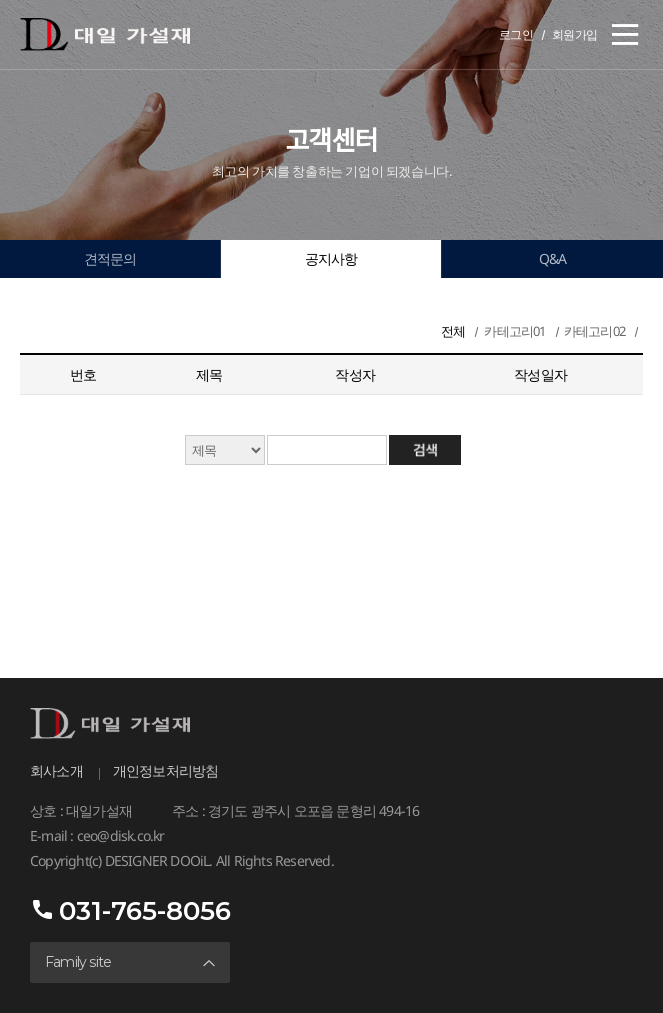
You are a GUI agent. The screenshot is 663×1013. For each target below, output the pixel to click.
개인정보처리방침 (166, 770)
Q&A (553, 258)
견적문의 (110, 258)
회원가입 (575, 34)
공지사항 (331, 258)
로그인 (516, 34)
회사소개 (56, 770)
